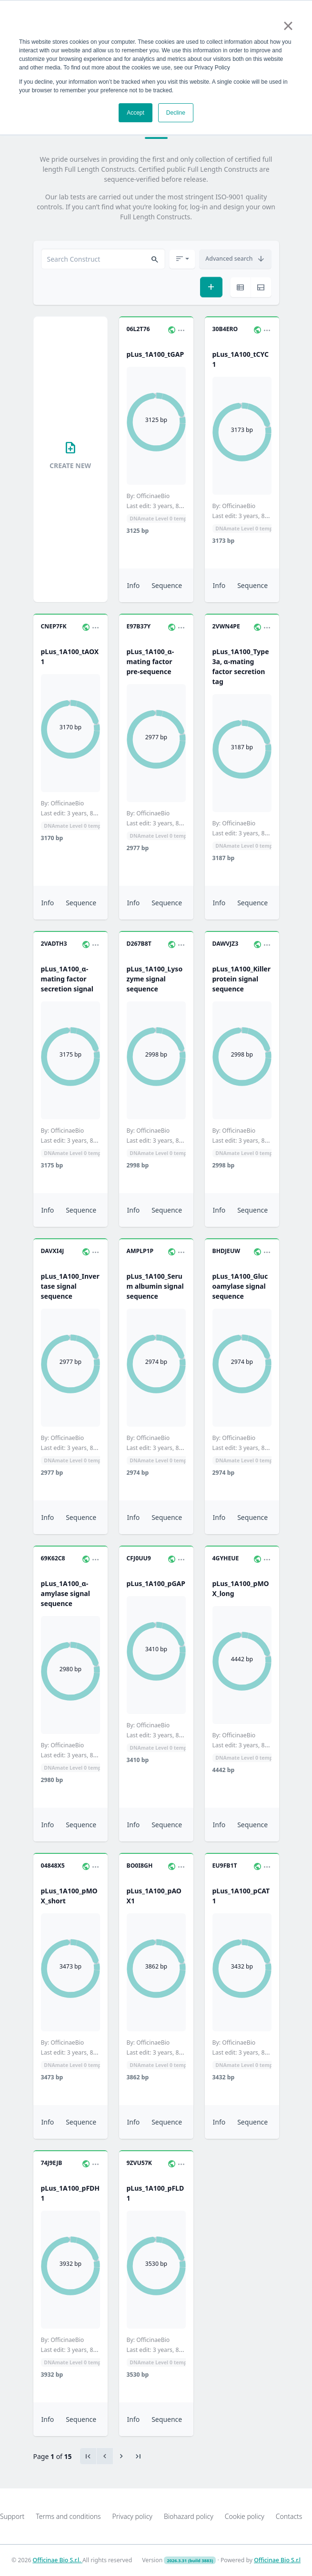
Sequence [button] (166, 585)
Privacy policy (132, 2516)
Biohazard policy (188, 2516)
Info (133, 585)
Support (12, 2516)
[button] (154, 259)
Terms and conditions (68, 2516)
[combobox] (103, 258)
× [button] (287, 25)
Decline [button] (175, 112)
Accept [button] (135, 112)
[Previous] (121, 2456)
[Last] (138, 2456)
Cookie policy (244, 2516)
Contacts (289, 2516)
